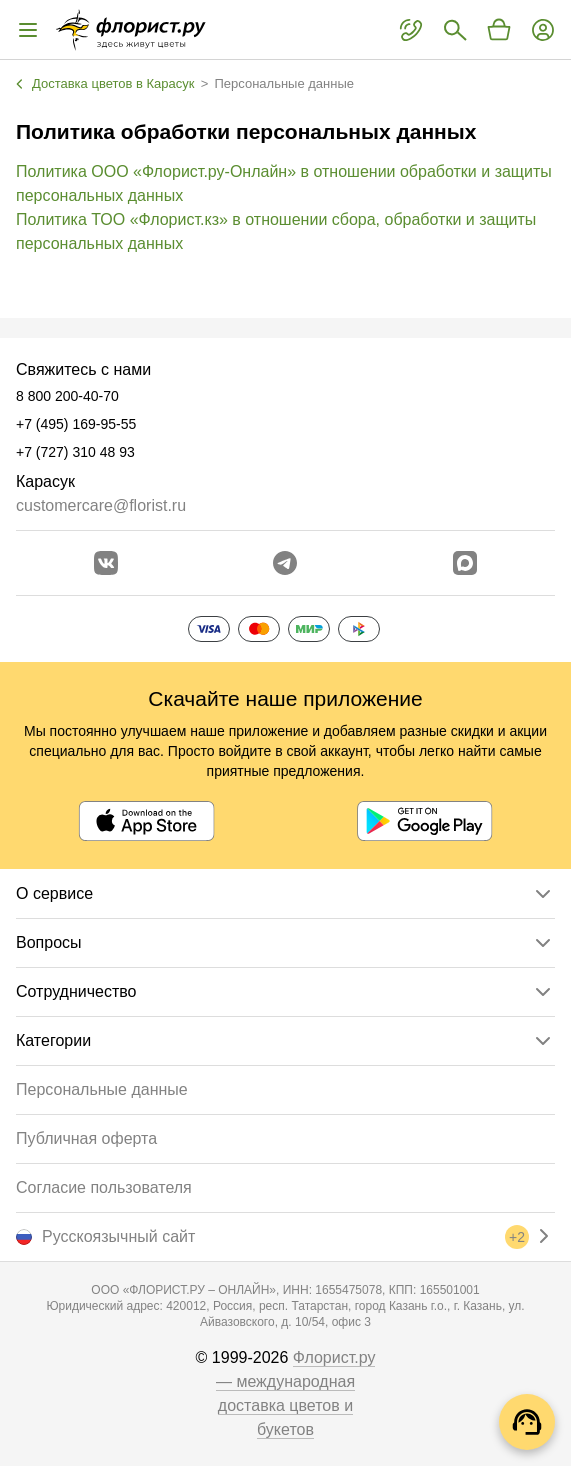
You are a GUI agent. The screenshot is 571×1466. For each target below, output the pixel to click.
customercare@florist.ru (101, 505)
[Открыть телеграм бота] (285, 563)
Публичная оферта (86, 1138)
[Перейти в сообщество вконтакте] (106, 563)
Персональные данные (102, 1089)
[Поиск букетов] (455, 30)
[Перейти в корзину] (499, 30)
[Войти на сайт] (543, 30)
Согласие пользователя (104, 1187)
